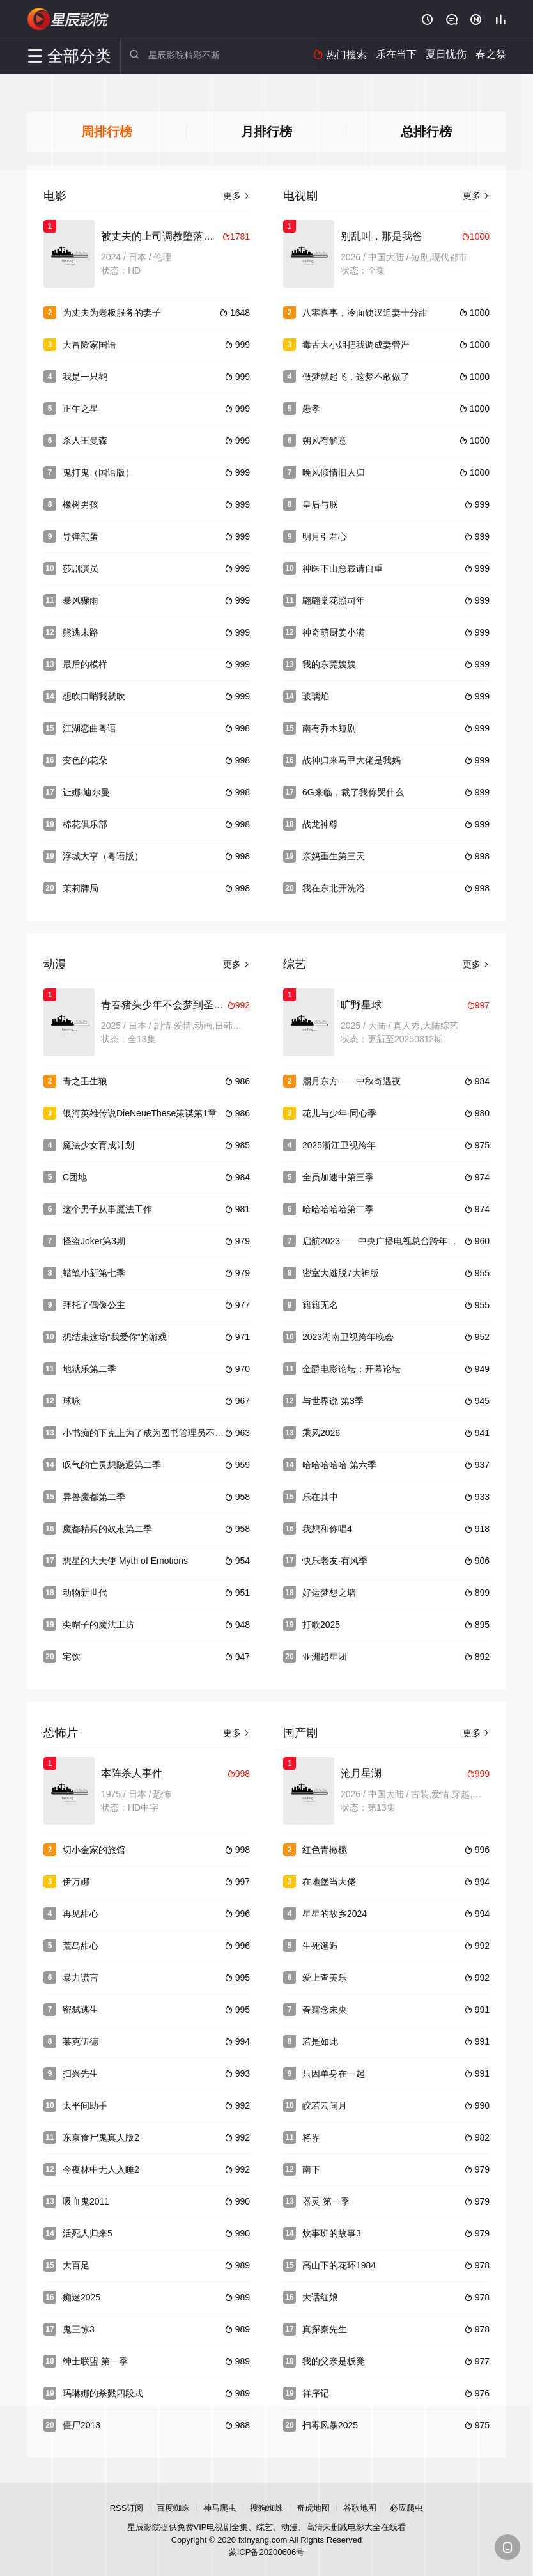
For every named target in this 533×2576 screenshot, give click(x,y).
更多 (236, 194)
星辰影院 (68, 19)
